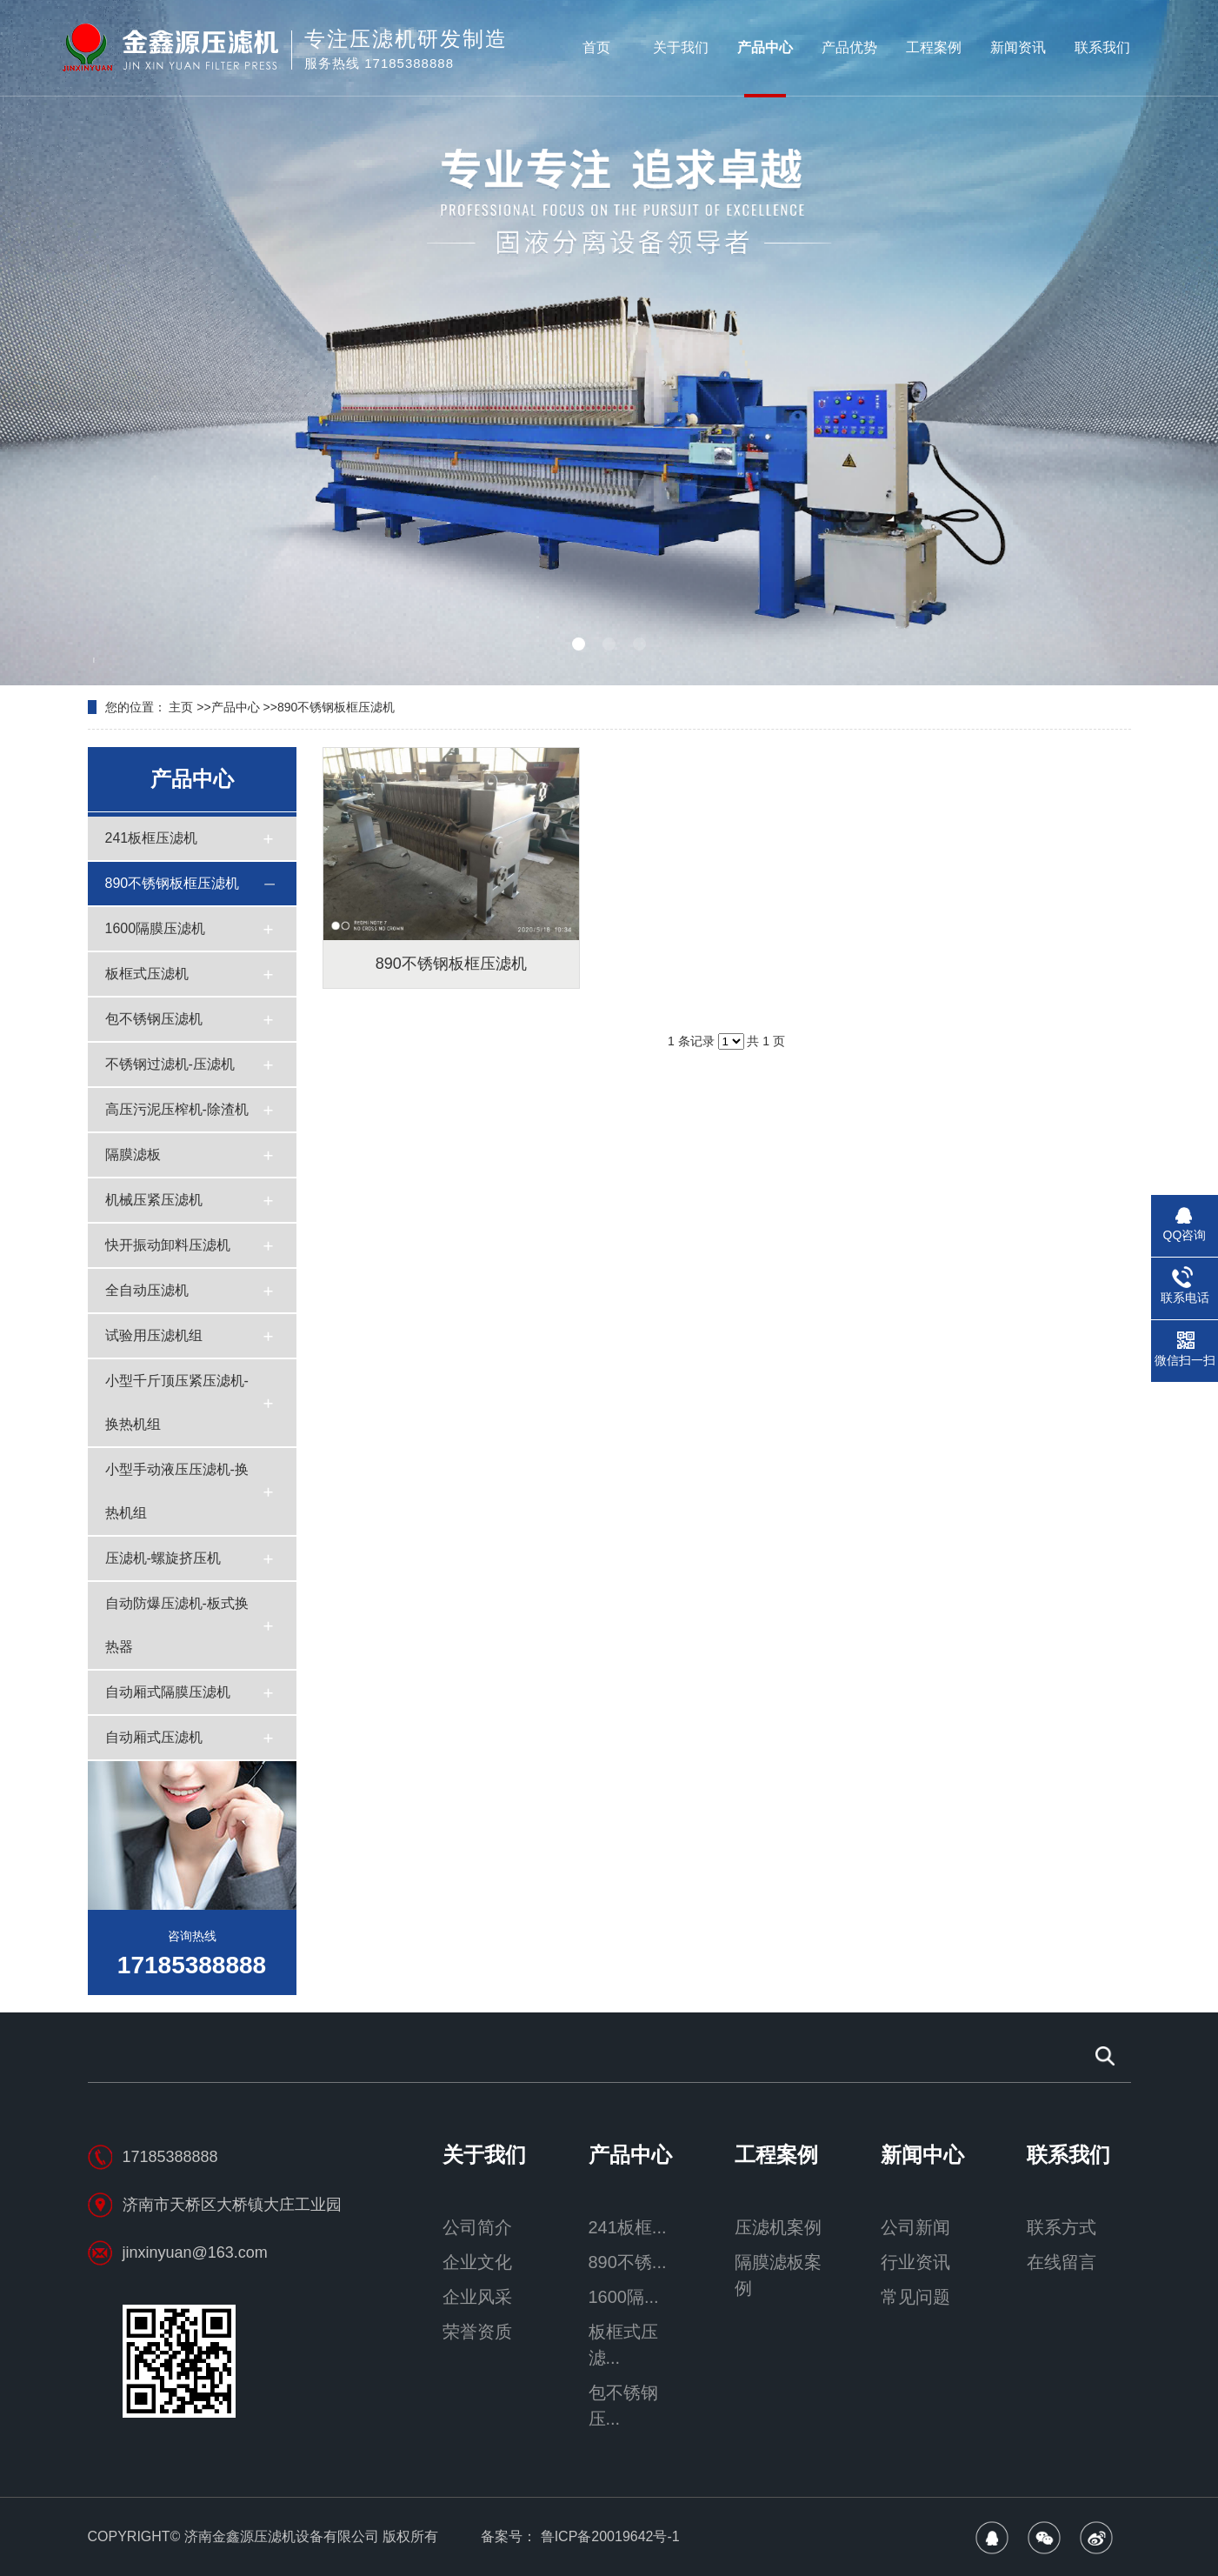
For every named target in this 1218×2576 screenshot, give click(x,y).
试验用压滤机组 (154, 1335)
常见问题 (915, 2296)
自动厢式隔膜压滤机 (167, 1692)
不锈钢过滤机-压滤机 (170, 1064)
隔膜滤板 (133, 1154)
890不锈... (628, 2262)
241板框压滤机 (151, 838)
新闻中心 (922, 2155)
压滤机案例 (778, 2227)
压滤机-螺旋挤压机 (163, 1558)
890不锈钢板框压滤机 (336, 707)
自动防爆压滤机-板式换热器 (177, 1625)
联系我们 (1102, 47)
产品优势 (849, 47)
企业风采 (477, 2296)
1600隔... (624, 2296)
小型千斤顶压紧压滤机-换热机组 (177, 1402)
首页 (596, 47)
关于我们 (681, 47)
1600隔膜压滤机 (155, 928)
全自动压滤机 (147, 1290)
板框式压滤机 (147, 973)
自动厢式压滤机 (154, 1737)
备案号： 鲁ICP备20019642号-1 (580, 2536)
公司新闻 (915, 2227)
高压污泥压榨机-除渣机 (177, 1109)
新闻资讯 (1018, 47)
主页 (181, 707)
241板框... (628, 2227)
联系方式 (1061, 2227)
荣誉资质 (477, 2331)
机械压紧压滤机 (154, 1199)
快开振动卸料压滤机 (167, 1245)
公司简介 (477, 2227)
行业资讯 (915, 2262)
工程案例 (934, 47)
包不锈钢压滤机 (154, 1018)
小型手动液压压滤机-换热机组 (177, 1491)
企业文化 (477, 2262)
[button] (578, 644)
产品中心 (765, 47)
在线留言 (1061, 2262)
